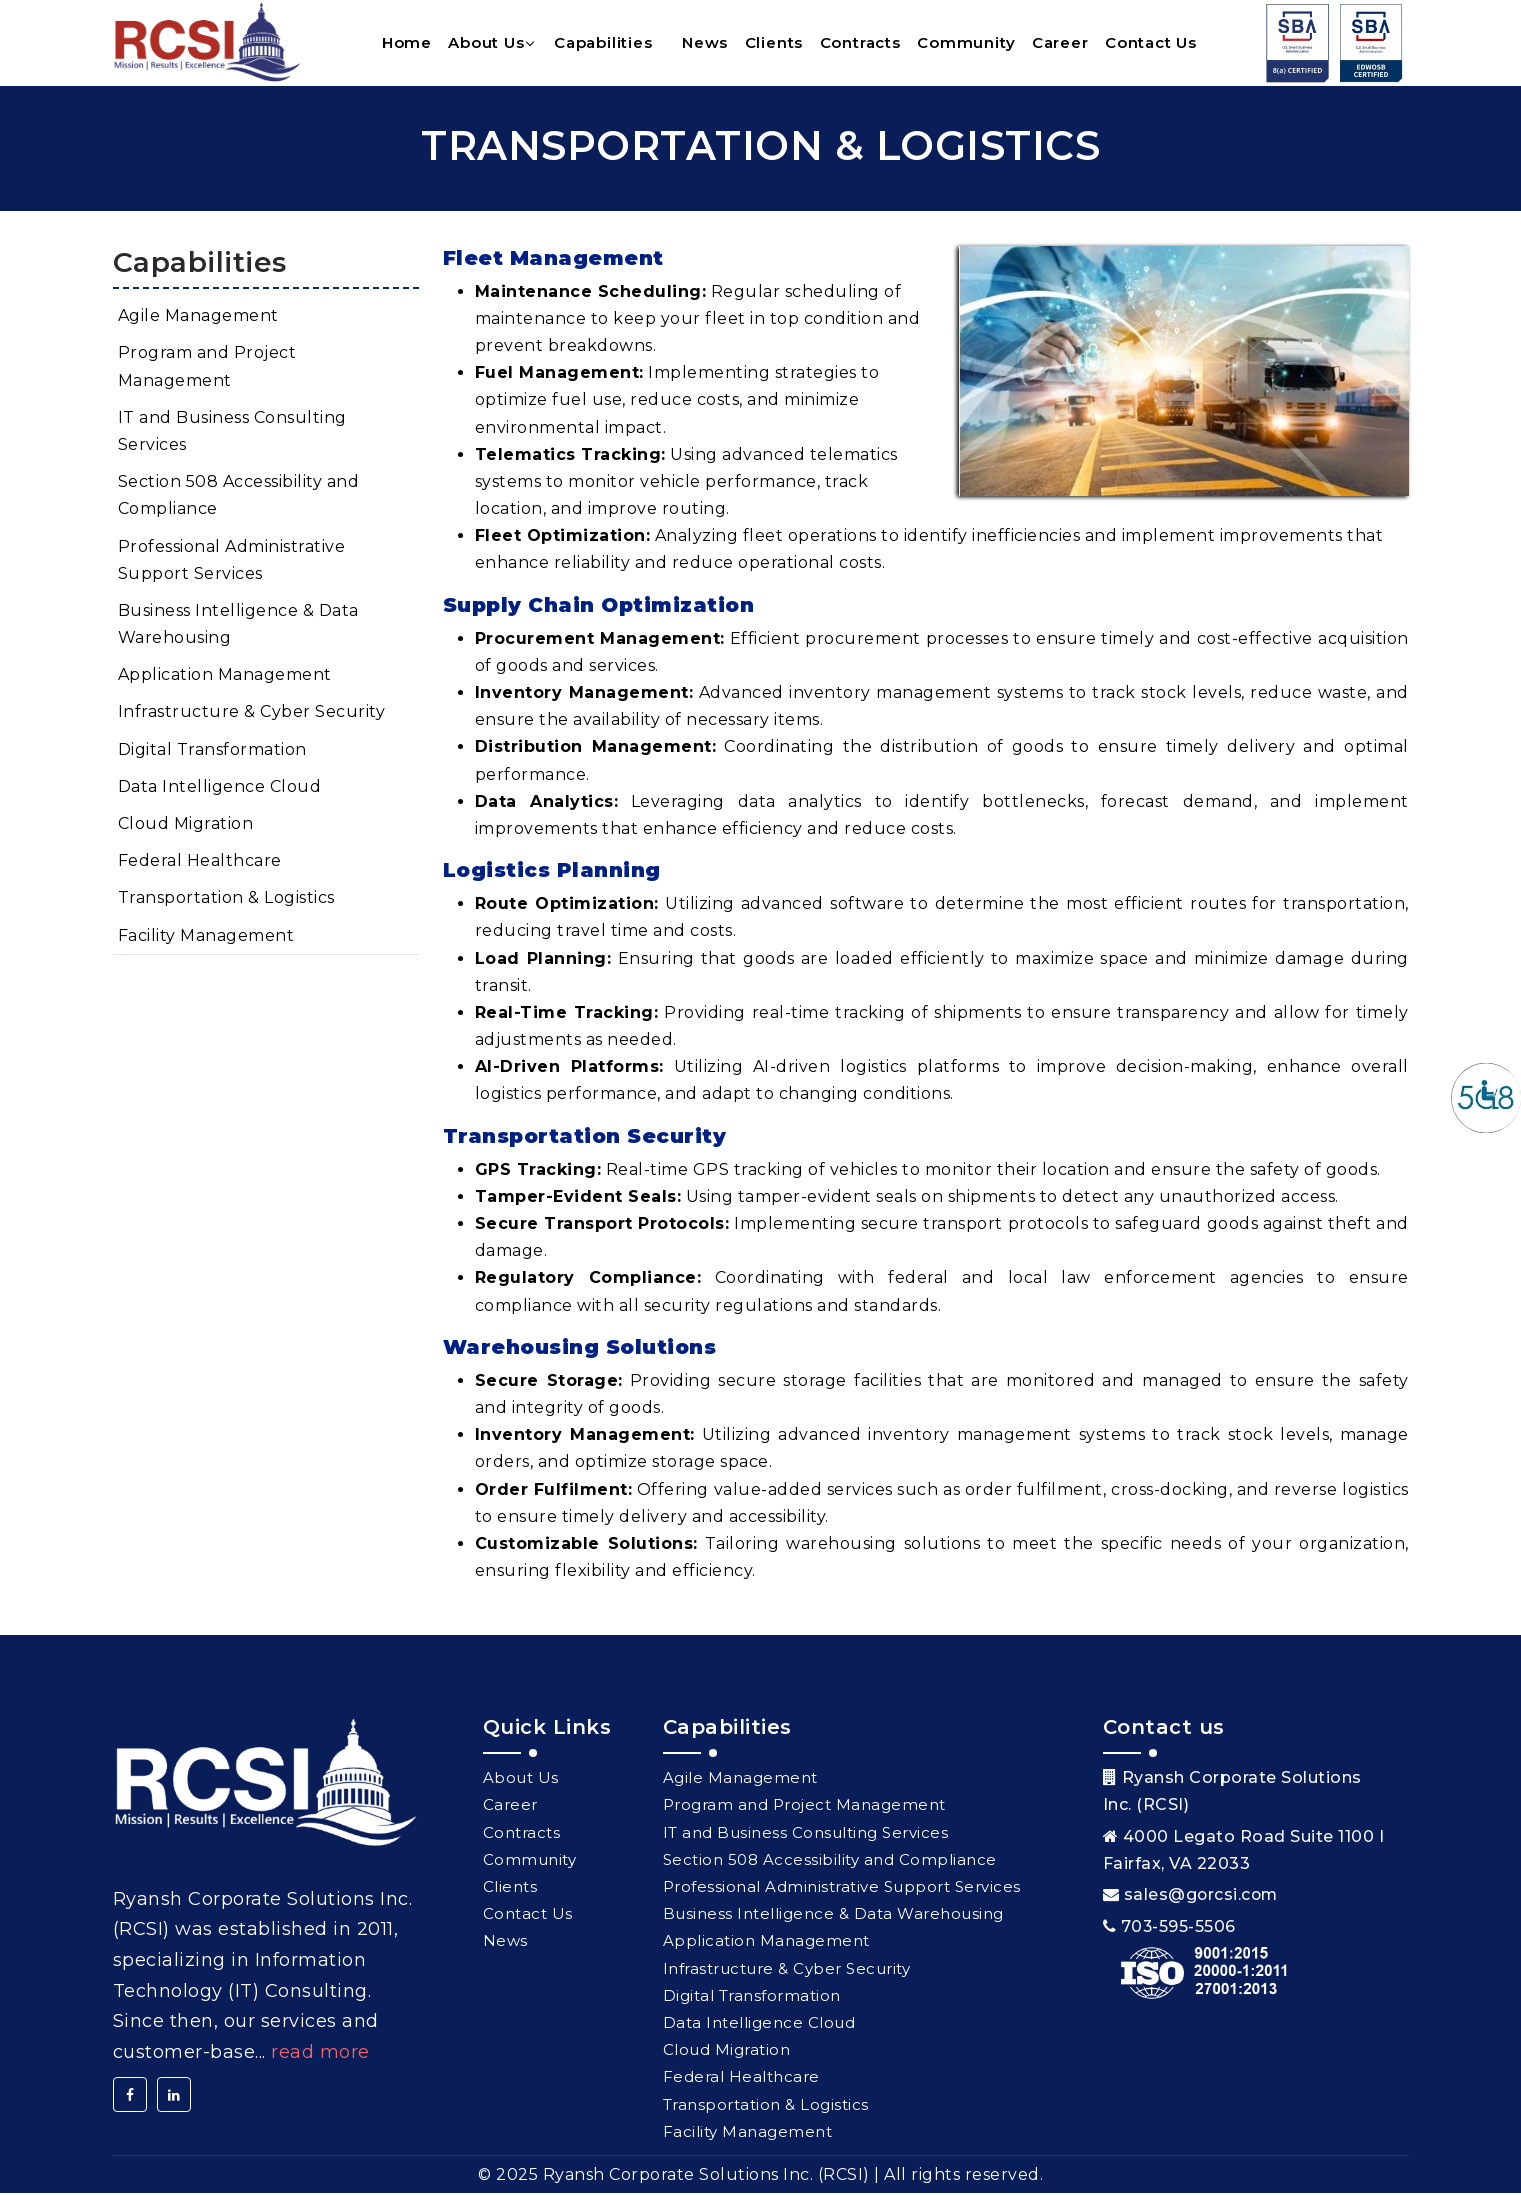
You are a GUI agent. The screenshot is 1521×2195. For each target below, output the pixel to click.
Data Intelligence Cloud (220, 787)
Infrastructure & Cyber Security (252, 713)
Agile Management (198, 317)
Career (1060, 43)
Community (966, 43)
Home (407, 43)
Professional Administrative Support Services (232, 561)
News (705, 43)
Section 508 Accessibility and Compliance (239, 497)
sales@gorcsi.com (1202, 1895)
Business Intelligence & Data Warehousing (238, 625)
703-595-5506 (1179, 1927)
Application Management (225, 676)
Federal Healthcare (200, 862)
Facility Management (206, 936)
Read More (320, 2053)
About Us (486, 43)
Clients (774, 43)
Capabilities (603, 43)
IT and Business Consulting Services (232, 432)
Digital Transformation (212, 750)
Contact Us (1151, 43)
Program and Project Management (207, 368)
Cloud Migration (186, 824)
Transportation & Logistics (226, 899)
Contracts (860, 43)
